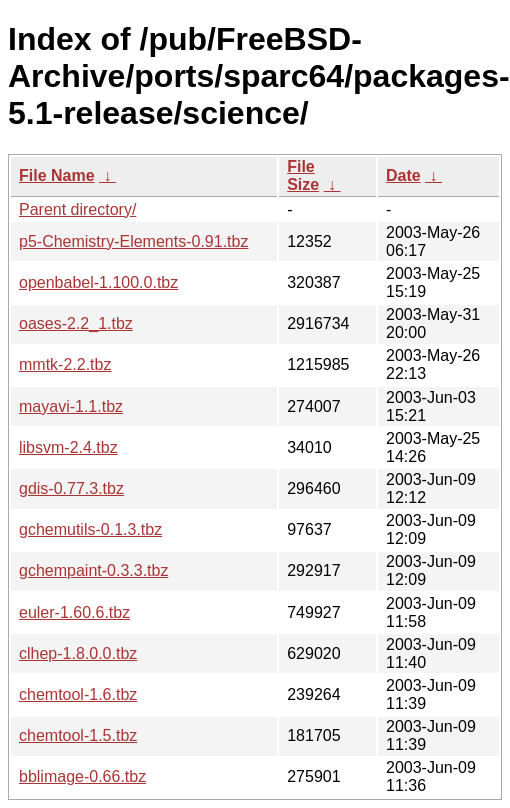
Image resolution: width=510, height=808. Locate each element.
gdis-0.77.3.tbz (71, 488)
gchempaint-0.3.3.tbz (93, 570)
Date (403, 175)
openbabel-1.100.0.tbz (98, 282)
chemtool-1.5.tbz (78, 735)
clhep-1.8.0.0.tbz (78, 653)
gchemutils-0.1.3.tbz (90, 529)
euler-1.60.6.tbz (74, 612)
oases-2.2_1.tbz (76, 323)
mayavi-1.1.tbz (71, 406)
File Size (303, 175)
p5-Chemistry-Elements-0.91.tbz (133, 241)
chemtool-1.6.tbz (78, 694)
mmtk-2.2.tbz (65, 364)
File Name (57, 175)
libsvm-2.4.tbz (68, 447)
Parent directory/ (77, 209)
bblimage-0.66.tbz (82, 776)
